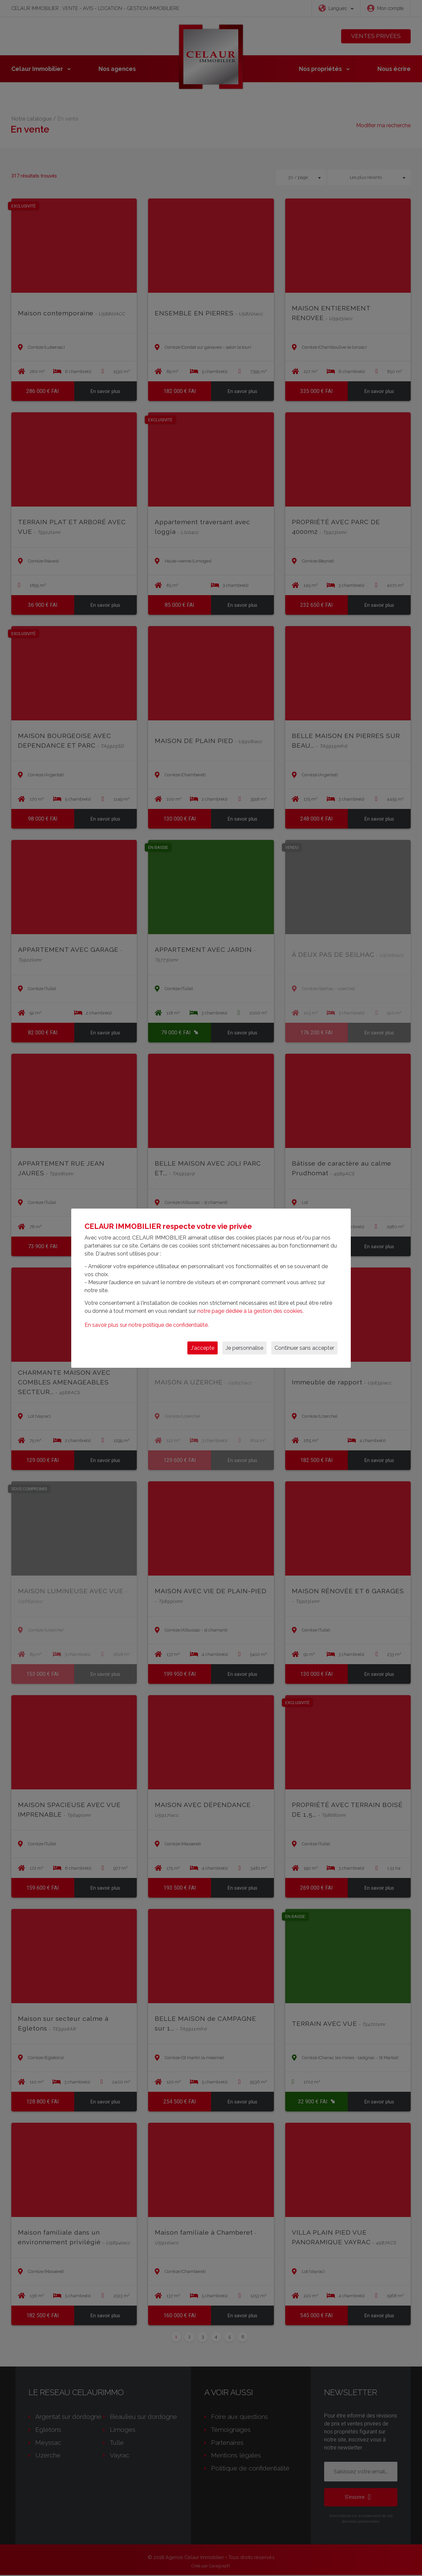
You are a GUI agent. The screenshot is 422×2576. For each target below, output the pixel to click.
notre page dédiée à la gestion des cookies (250, 1311)
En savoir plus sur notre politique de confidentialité (146, 1325)
